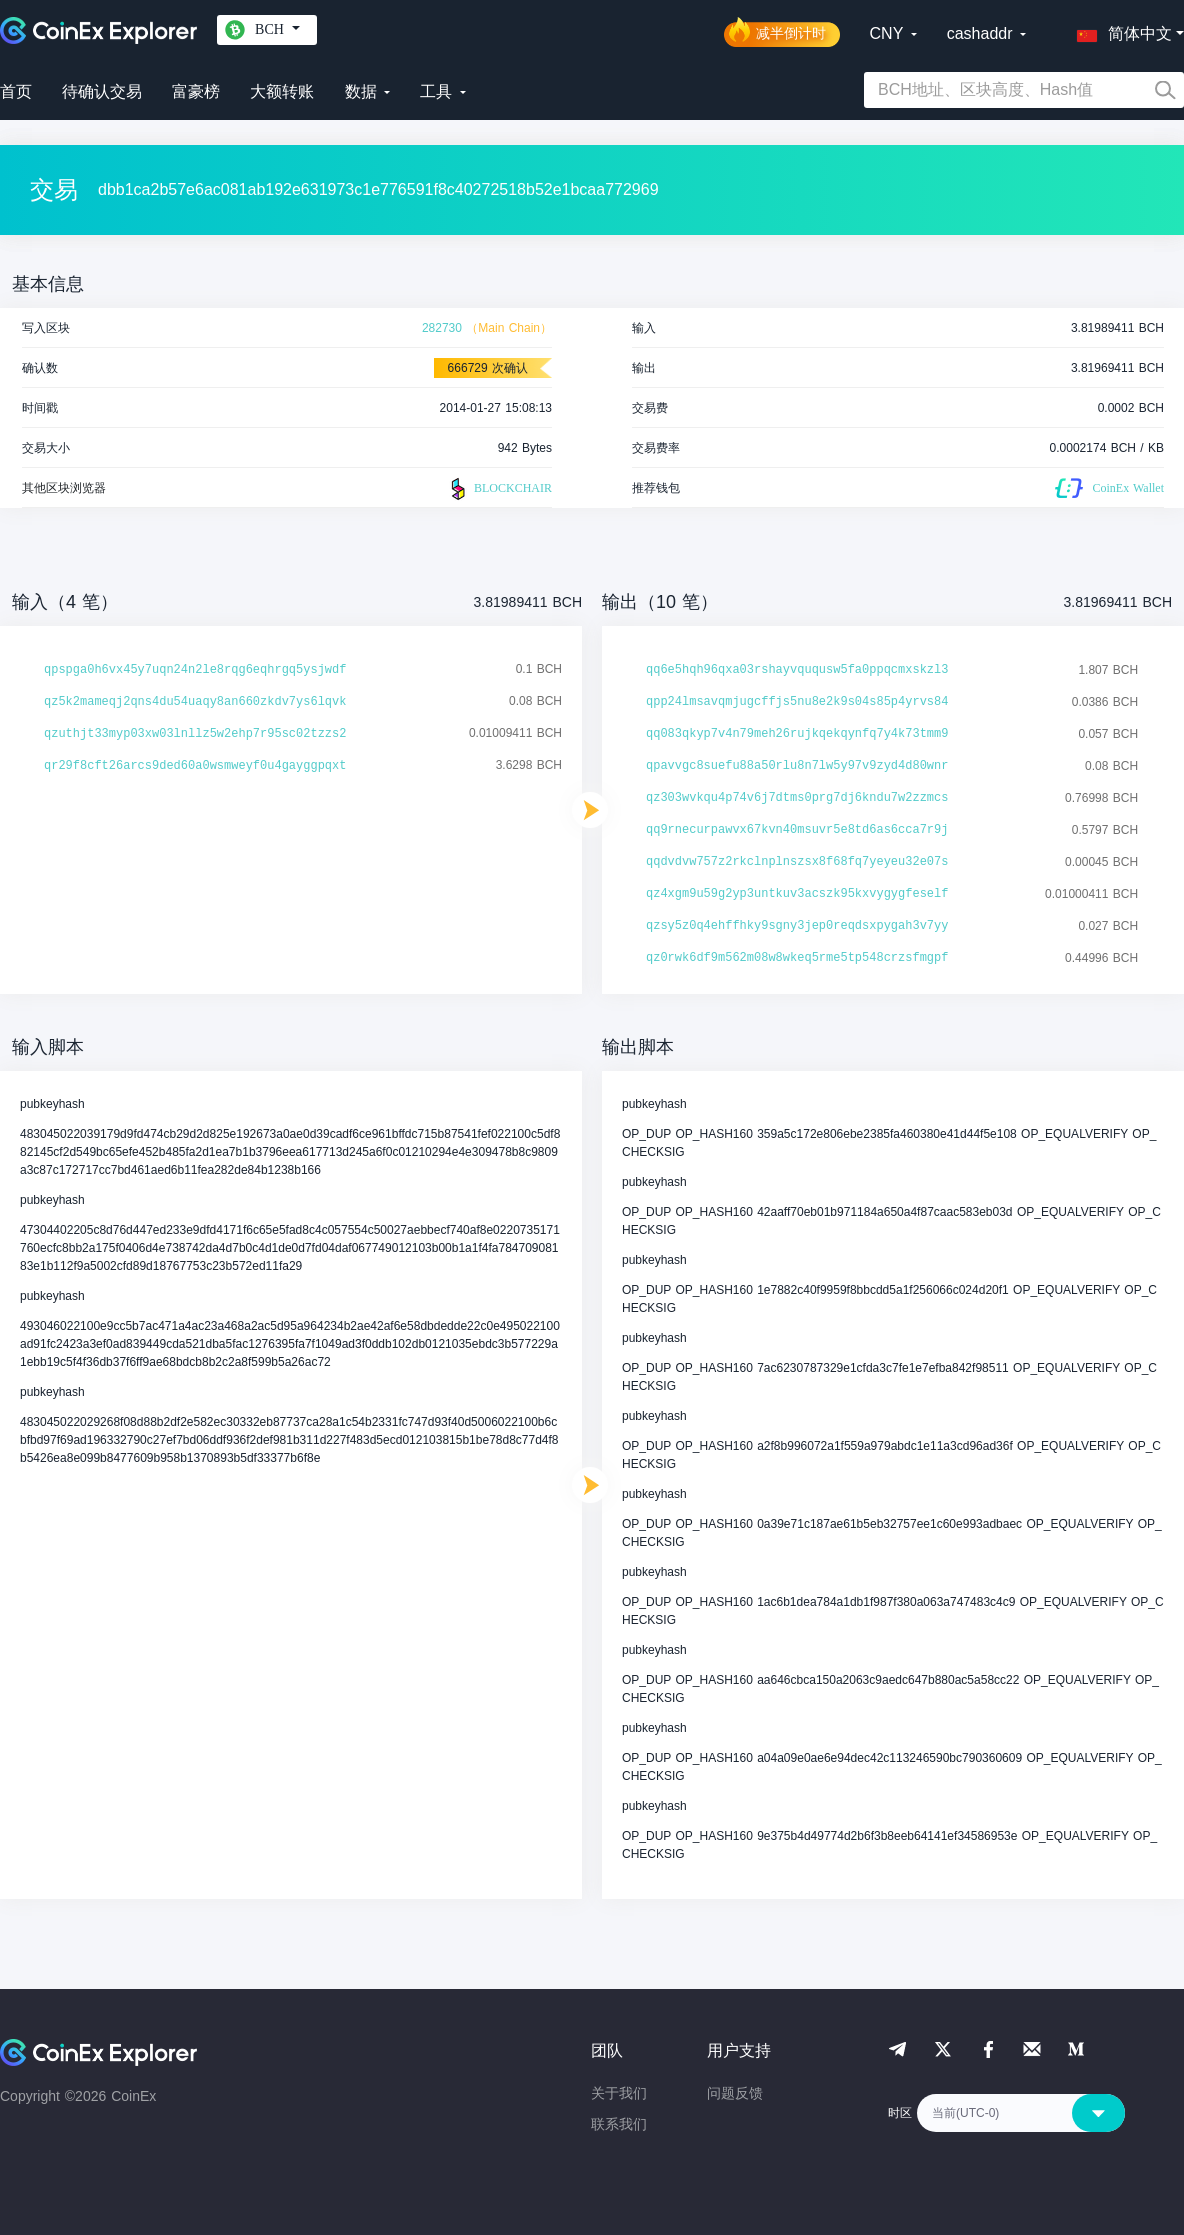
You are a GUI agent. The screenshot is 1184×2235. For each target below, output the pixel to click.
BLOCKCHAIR (499, 489)
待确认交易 (102, 91)
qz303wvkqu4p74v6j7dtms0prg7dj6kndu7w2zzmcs (797, 798)
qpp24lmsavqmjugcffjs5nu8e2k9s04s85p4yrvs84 (797, 702)
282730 (442, 328)
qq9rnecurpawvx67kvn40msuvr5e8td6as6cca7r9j (797, 830)
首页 (16, 91)
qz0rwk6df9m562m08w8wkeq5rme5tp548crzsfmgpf (797, 958)
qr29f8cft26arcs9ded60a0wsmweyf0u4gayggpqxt (195, 766)
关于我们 (619, 2093)
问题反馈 (735, 2093)
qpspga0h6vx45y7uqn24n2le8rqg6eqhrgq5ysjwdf (195, 670)
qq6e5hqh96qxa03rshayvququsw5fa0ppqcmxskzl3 (797, 670)
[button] (1120, 30)
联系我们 (619, 2124)
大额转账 (282, 91)
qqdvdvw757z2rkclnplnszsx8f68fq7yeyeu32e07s (797, 862)
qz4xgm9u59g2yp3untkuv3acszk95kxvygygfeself (797, 894)
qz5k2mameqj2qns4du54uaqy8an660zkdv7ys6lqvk (195, 702)
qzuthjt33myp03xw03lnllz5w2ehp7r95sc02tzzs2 (195, 734)
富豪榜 (196, 91)
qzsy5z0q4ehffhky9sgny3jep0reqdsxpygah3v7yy (797, 926)
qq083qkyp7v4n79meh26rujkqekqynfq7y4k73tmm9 (797, 734)
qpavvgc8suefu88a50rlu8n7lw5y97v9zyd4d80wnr (797, 766)
